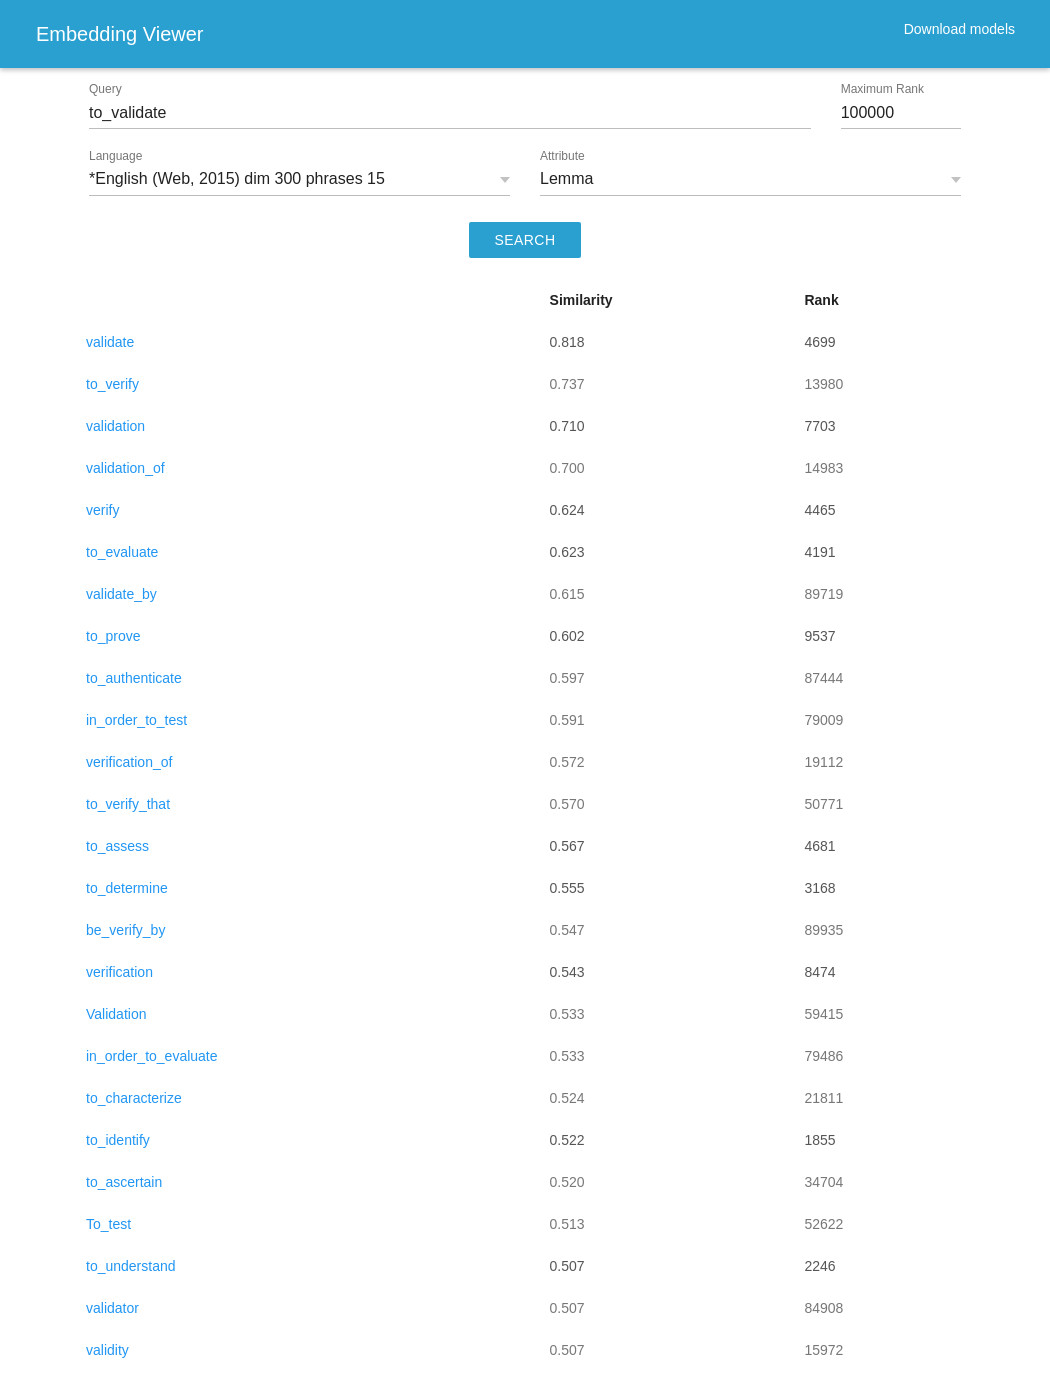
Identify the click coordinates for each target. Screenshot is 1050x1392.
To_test (108, 1224)
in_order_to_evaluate (152, 1056)
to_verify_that (128, 804)
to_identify (118, 1140)
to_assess (117, 846)
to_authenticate (134, 678)
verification (119, 972)
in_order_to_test (136, 720)
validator (112, 1308)
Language (115, 156)
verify (102, 510)
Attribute (562, 156)
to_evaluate (122, 552)
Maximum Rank (882, 89)
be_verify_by (125, 930)
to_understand (131, 1266)
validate (110, 342)
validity (107, 1350)
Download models (959, 29)
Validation (116, 1014)
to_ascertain (124, 1182)
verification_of (129, 762)
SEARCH (525, 240)
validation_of (125, 468)
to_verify (112, 384)
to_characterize (134, 1098)
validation (115, 426)
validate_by (121, 594)
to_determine (127, 888)
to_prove (113, 636)
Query (105, 89)
